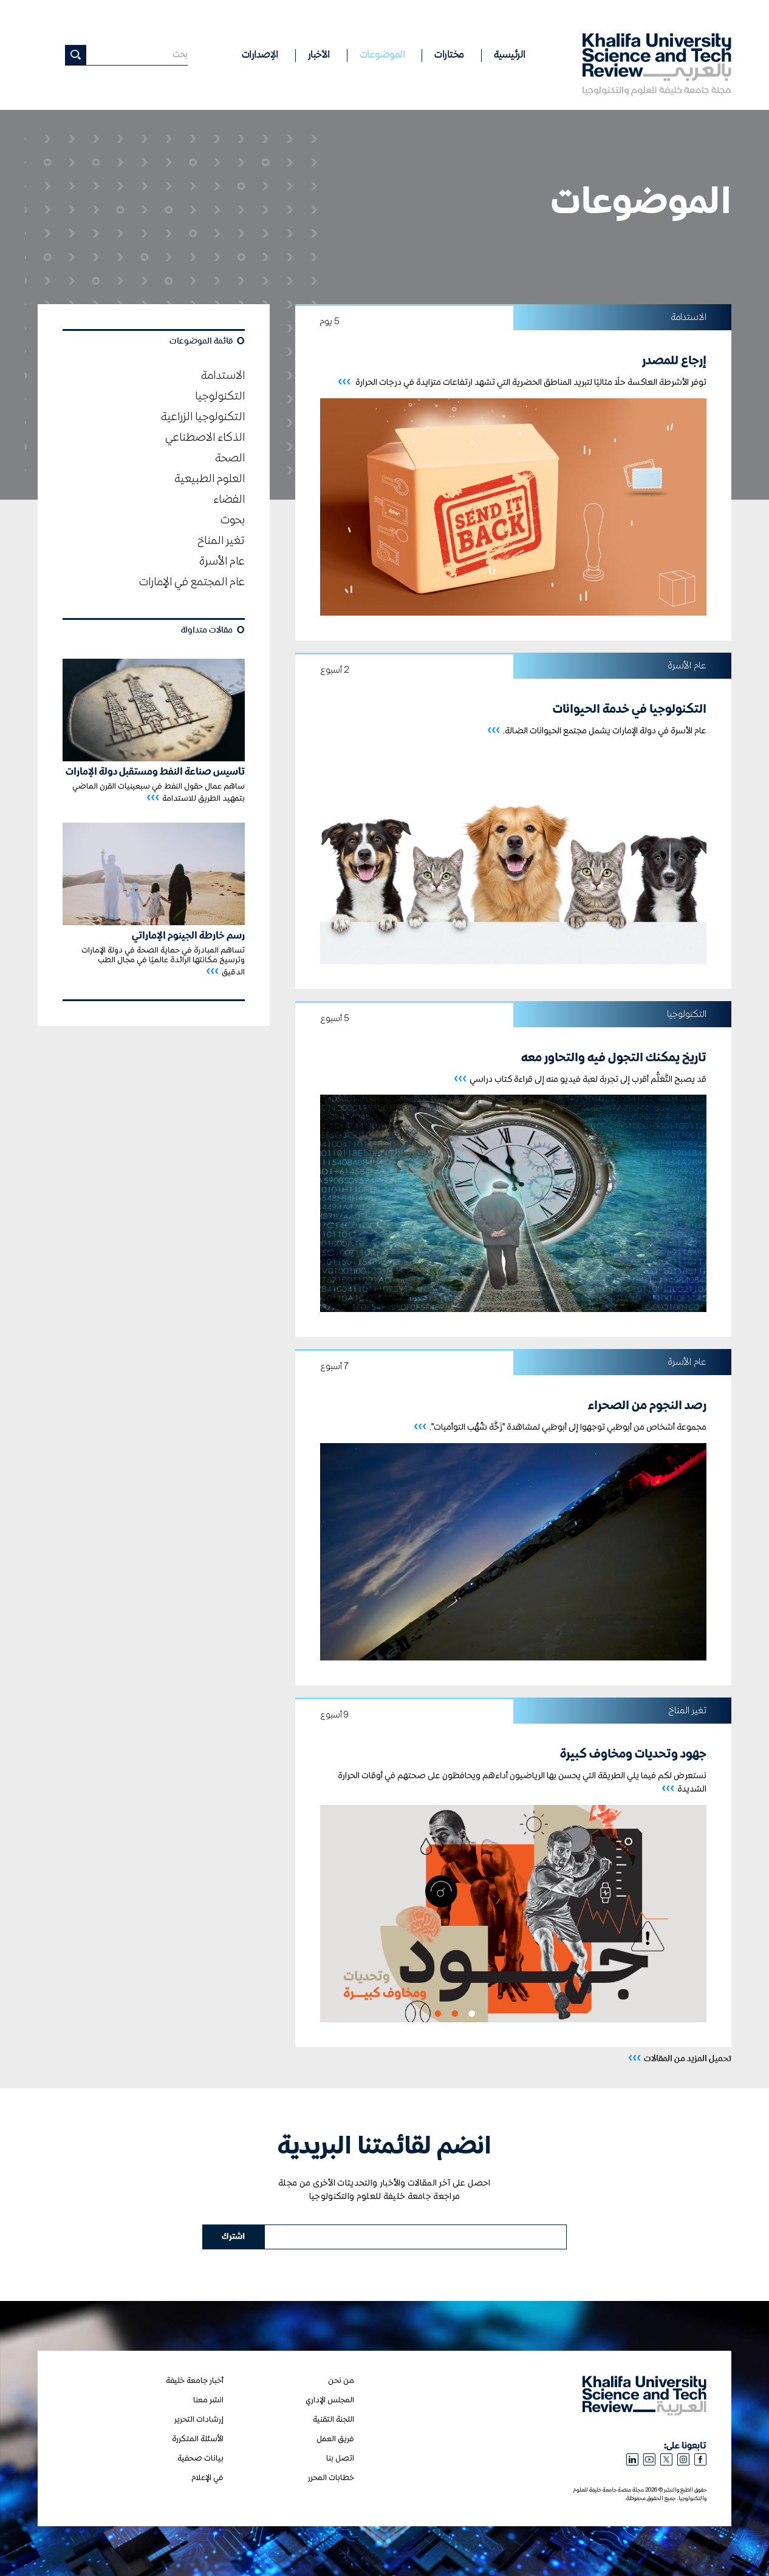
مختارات (449, 55)
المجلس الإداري (330, 2400)
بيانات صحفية (200, 2458)
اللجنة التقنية (333, 2420)
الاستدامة (223, 375)
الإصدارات (260, 55)
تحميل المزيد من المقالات (679, 2058)
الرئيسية (509, 55)
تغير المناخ (221, 540)
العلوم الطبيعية (209, 479)
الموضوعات (382, 55)
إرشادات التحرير (199, 2420)
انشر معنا (208, 2400)
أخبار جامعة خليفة (195, 2381)
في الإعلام (207, 2478)
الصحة (230, 458)
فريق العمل (335, 2439)
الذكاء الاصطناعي (205, 437)
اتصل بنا (340, 2458)
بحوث (232, 520)
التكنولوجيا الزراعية (203, 417)
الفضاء (229, 499)
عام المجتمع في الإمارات (192, 582)
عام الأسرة (222, 561)
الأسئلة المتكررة (198, 2439)
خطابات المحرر (331, 2478)
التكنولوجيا (220, 396)
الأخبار (319, 55)
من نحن (341, 2381)
